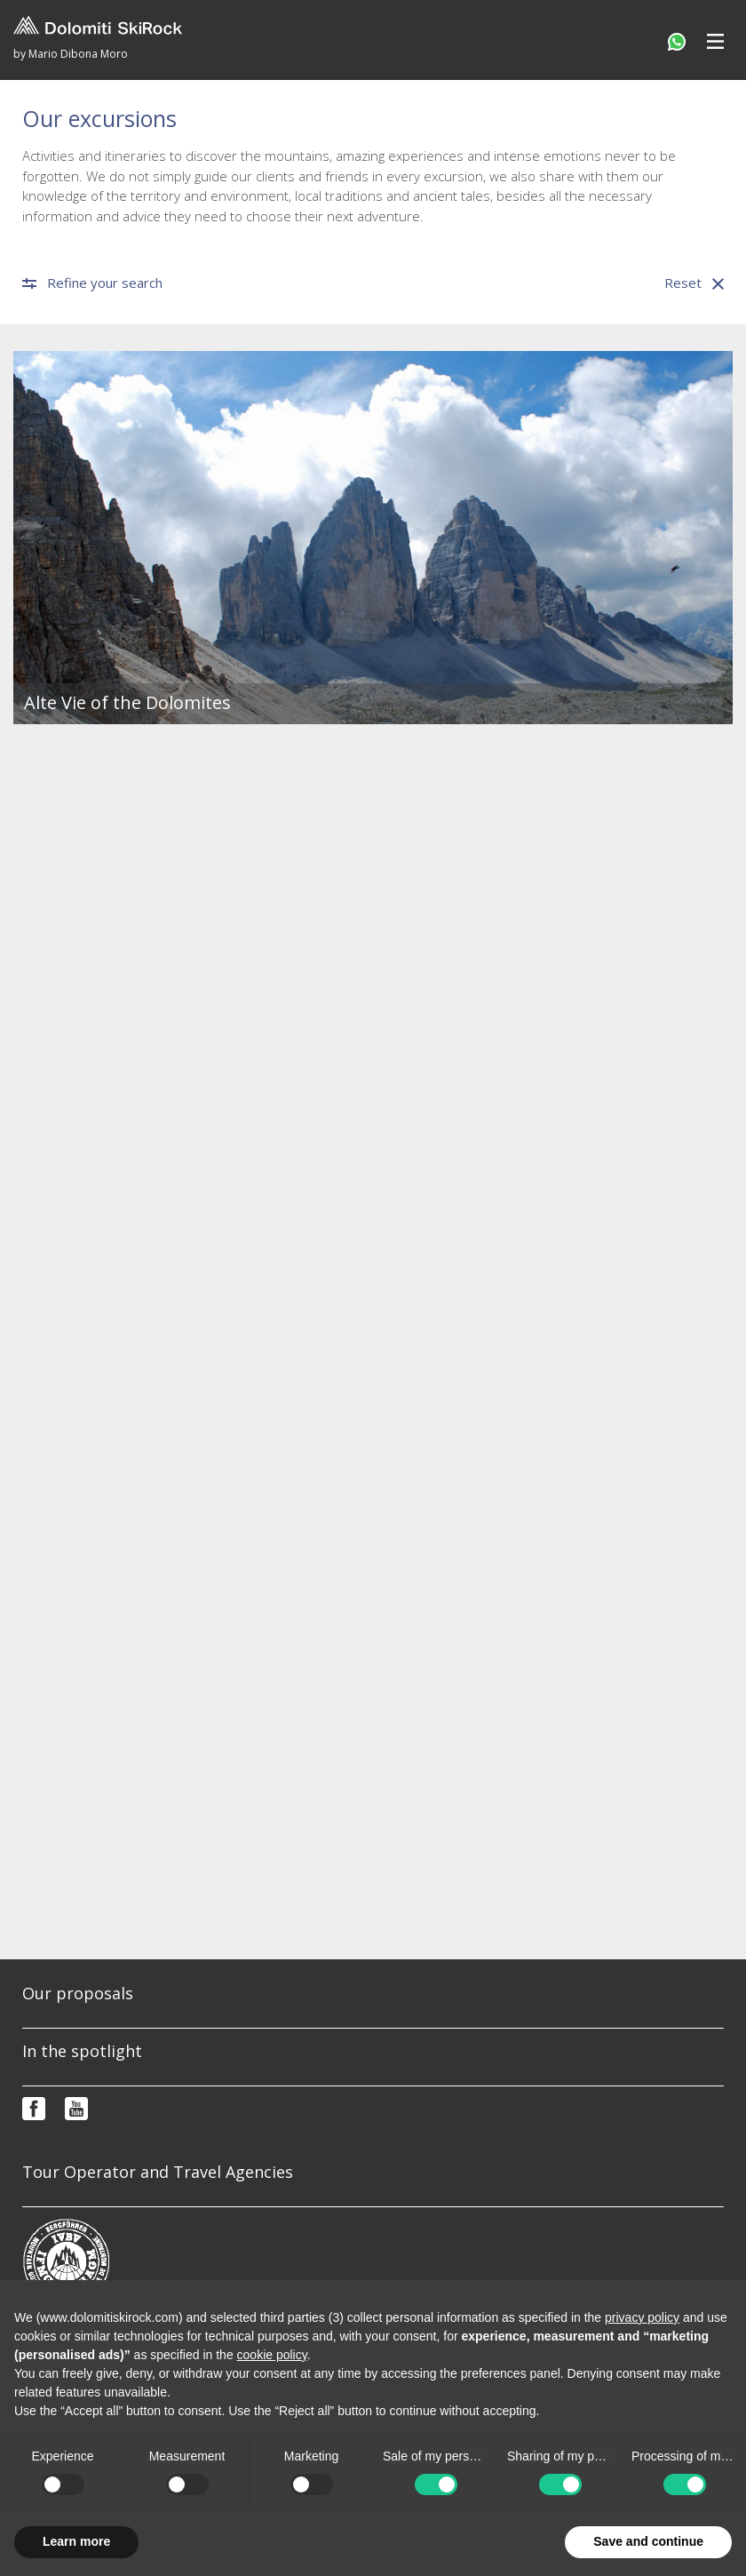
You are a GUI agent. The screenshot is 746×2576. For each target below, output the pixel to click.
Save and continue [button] (648, 2541)
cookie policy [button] (272, 2355)
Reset (694, 283)
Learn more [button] (76, 2541)
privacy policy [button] (642, 2317)
